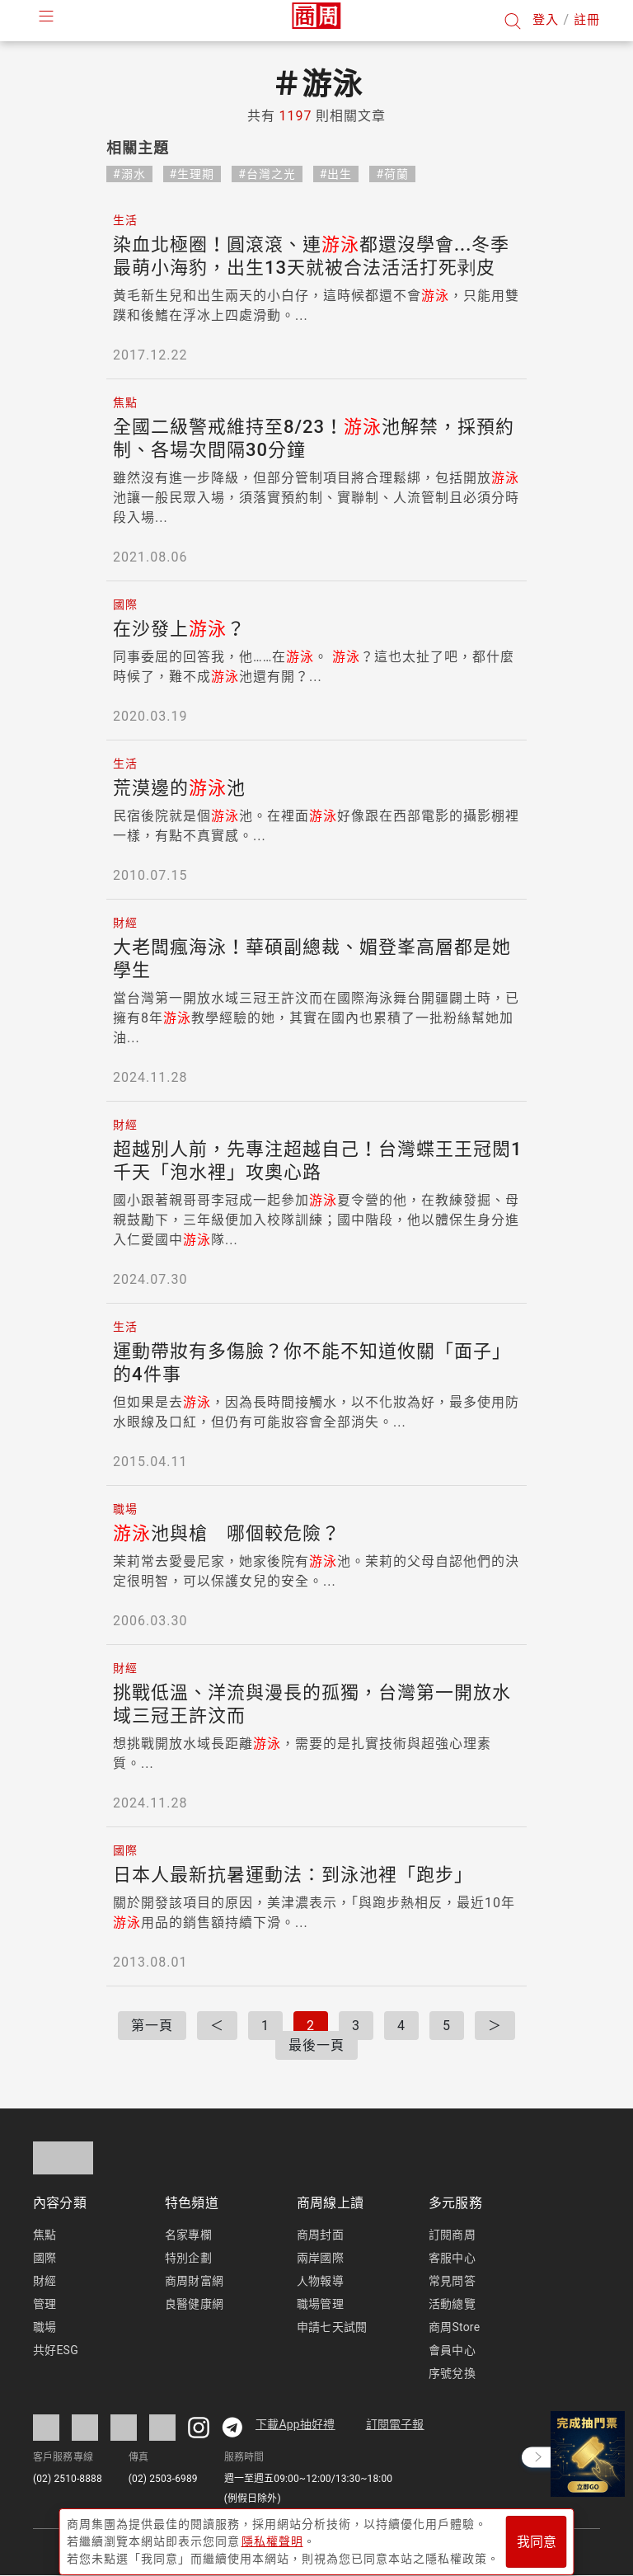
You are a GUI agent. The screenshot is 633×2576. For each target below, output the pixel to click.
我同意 (536, 2536)
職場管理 (320, 2303)
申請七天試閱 (332, 2327)
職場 (44, 2327)
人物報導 (320, 2280)
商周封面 (320, 2234)
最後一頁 (316, 2045)
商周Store (454, 2327)
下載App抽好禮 (295, 2424)
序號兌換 (452, 2373)
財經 (44, 2280)
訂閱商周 (452, 2234)
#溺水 (129, 174)
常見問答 (452, 2280)
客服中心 (452, 2257)
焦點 (44, 2234)
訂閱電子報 (395, 2424)
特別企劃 (188, 2257)
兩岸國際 (320, 2257)
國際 (44, 2257)
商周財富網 (194, 2280)
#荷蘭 (392, 174)
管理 (44, 2303)
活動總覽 (452, 2303)
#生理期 (192, 174)
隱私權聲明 (272, 2535)
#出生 (336, 174)
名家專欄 (188, 2234)
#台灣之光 (267, 174)
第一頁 (152, 2025)
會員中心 (452, 2350)
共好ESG (55, 2350)
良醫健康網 (194, 2303)
